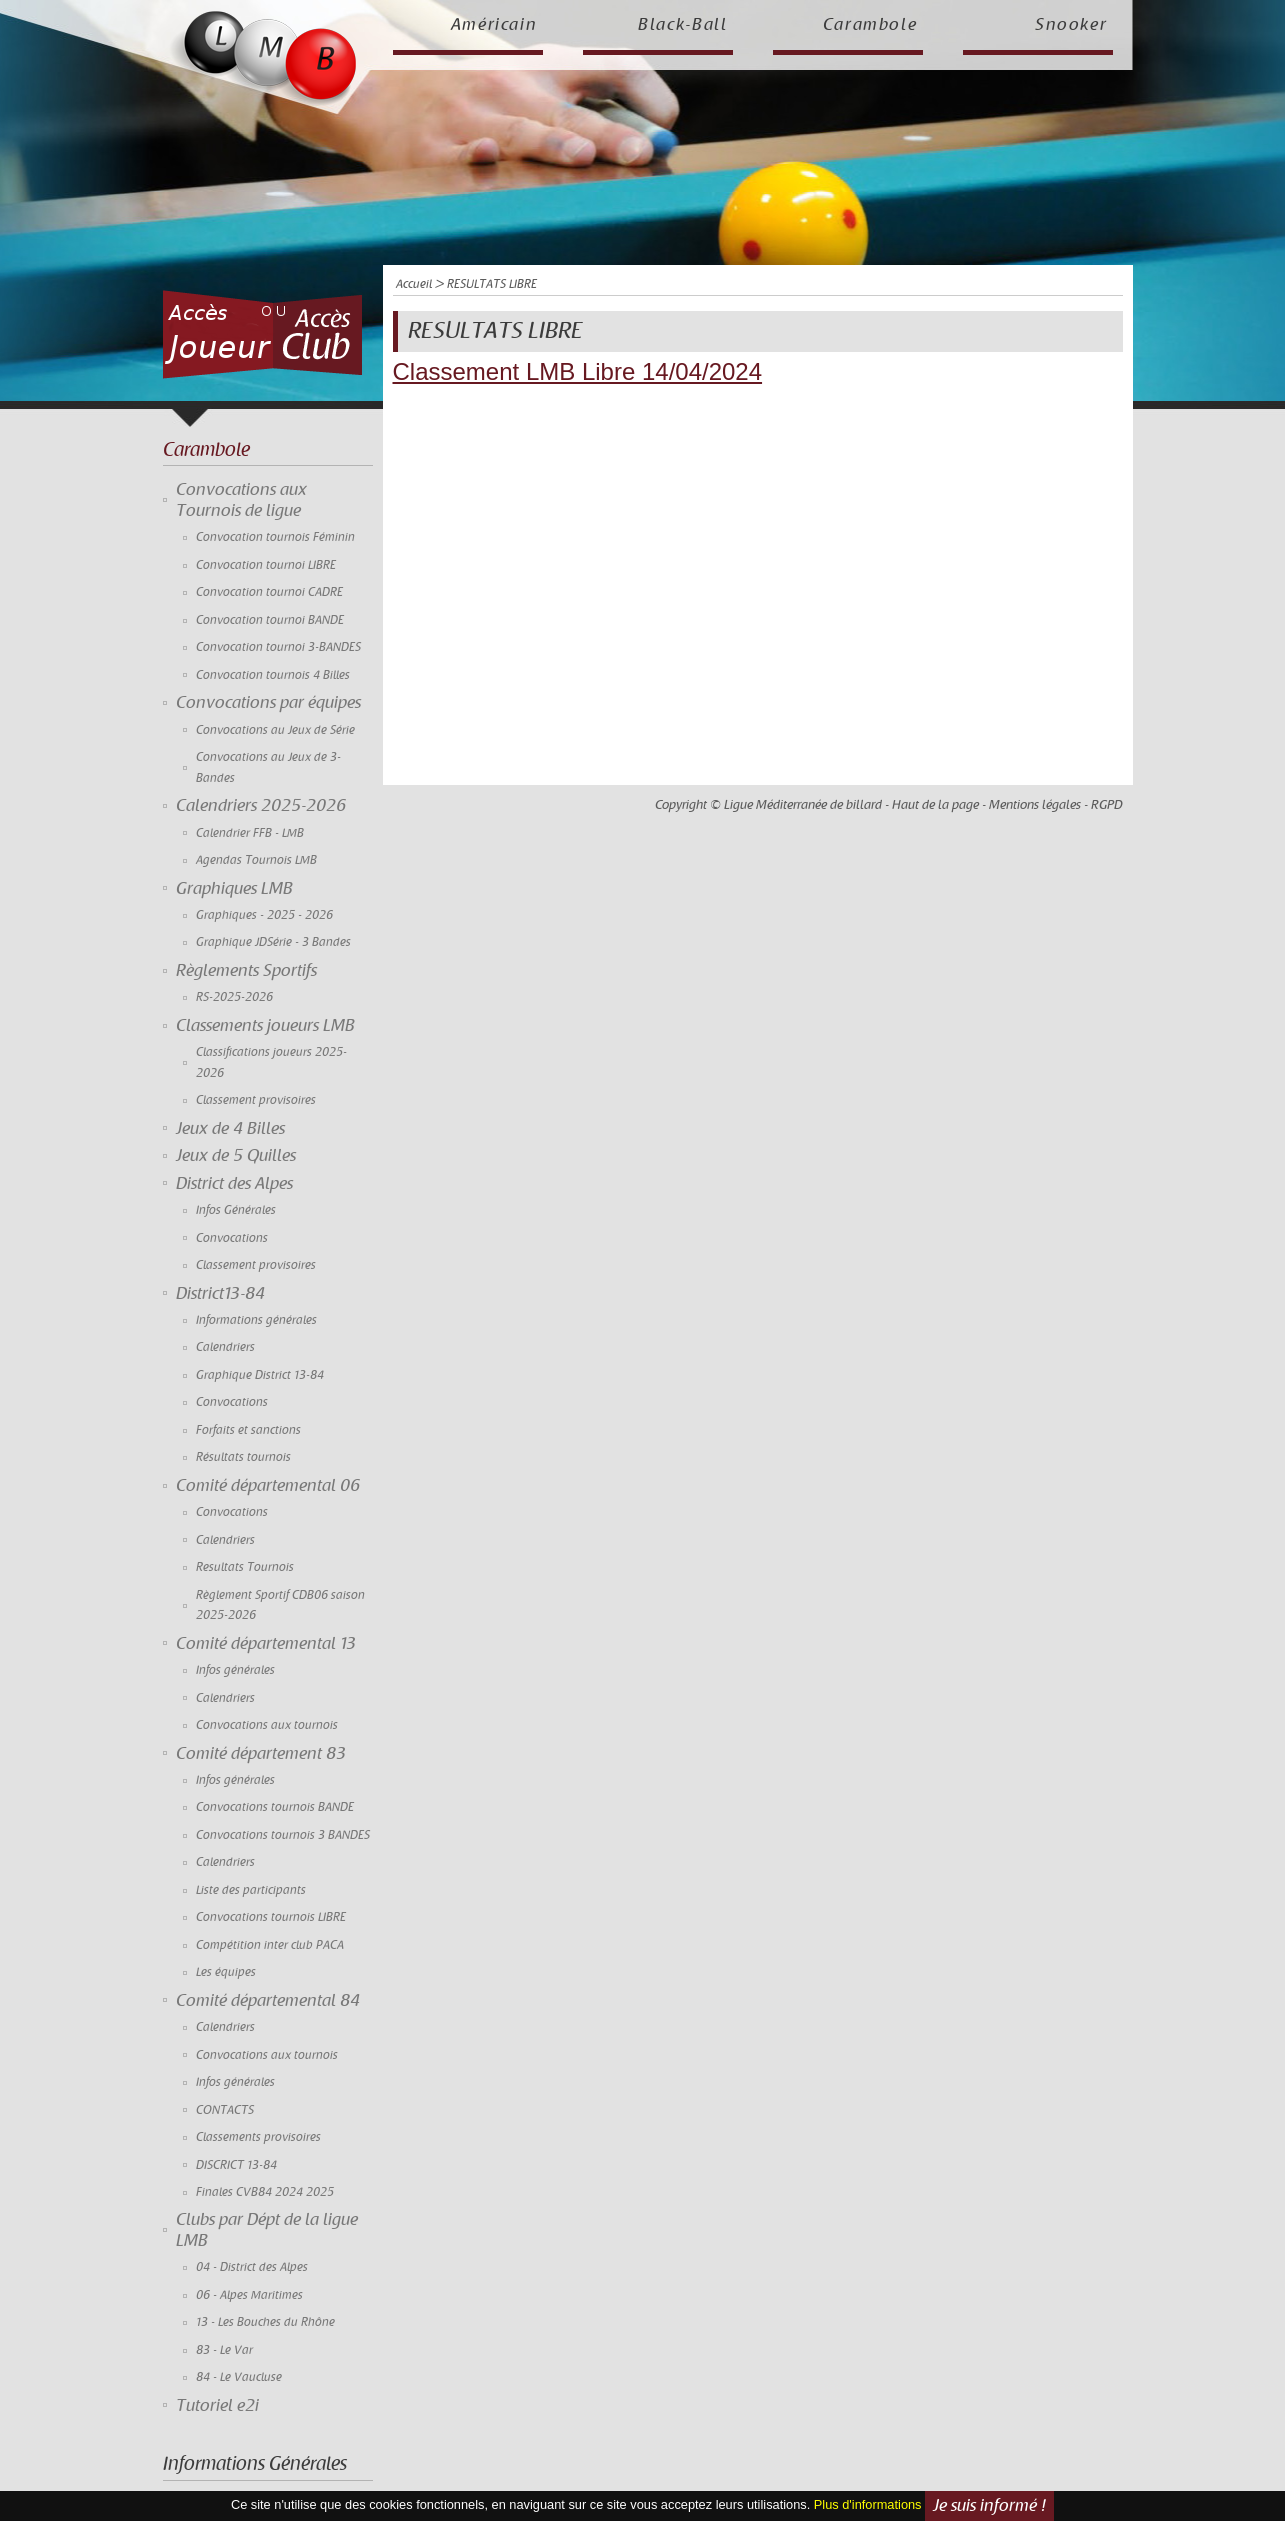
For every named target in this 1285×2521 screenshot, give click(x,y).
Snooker (1071, 25)
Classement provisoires (256, 1100)
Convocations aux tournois (267, 1725)
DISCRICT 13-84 (236, 2165)
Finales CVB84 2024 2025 (265, 2192)
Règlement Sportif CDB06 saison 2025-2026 (280, 1605)
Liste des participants (251, 1890)
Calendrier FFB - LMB (250, 833)
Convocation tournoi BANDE (270, 620)
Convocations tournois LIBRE (271, 1917)
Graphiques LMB (234, 889)
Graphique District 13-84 (260, 1375)
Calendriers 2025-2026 (261, 806)
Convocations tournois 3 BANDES (283, 1835)
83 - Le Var (224, 2350)
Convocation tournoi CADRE (269, 592)
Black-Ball (683, 25)
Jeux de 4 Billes (230, 1129)
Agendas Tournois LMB (256, 860)
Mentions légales (1035, 805)
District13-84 (220, 1294)
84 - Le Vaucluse (239, 2377)
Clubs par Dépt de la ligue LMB (267, 2230)
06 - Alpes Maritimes (249, 2295)
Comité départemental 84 (268, 2001)
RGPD (1107, 805)
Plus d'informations (868, 2504)
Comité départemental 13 (266, 1644)
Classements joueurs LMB (265, 1026)
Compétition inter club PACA (270, 1945)
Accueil (414, 284)
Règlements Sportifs (246, 971)
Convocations (232, 1238)
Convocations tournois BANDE (275, 1807)
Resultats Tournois (245, 1567)
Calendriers (225, 1347)
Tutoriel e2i (217, 2406)
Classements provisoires (258, 2137)
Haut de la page (935, 805)
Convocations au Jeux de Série (275, 730)
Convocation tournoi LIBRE (266, 565)
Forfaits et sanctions (248, 1430)
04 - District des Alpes (252, 2267)
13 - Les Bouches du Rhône (265, 2322)
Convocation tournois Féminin (275, 537)
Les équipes (226, 1972)
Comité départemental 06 (268, 1486)
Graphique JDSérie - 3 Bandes (273, 942)
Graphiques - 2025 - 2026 (264, 915)
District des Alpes (234, 1184)
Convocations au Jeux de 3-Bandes (268, 767)
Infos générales (235, 1670)
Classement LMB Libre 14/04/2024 (578, 371)
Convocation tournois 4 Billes (273, 675)
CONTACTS (225, 2110)
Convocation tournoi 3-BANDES (278, 647)
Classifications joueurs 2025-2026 (271, 1062)
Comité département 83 (261, 1754)
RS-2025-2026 (234, 997)
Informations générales (256, 1320)
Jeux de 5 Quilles (236, 1156)
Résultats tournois (243, 1457)
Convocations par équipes (268, 703)
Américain (494, 25)
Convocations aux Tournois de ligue (241, 500)
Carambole (870, 25)
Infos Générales (236, 1210)
